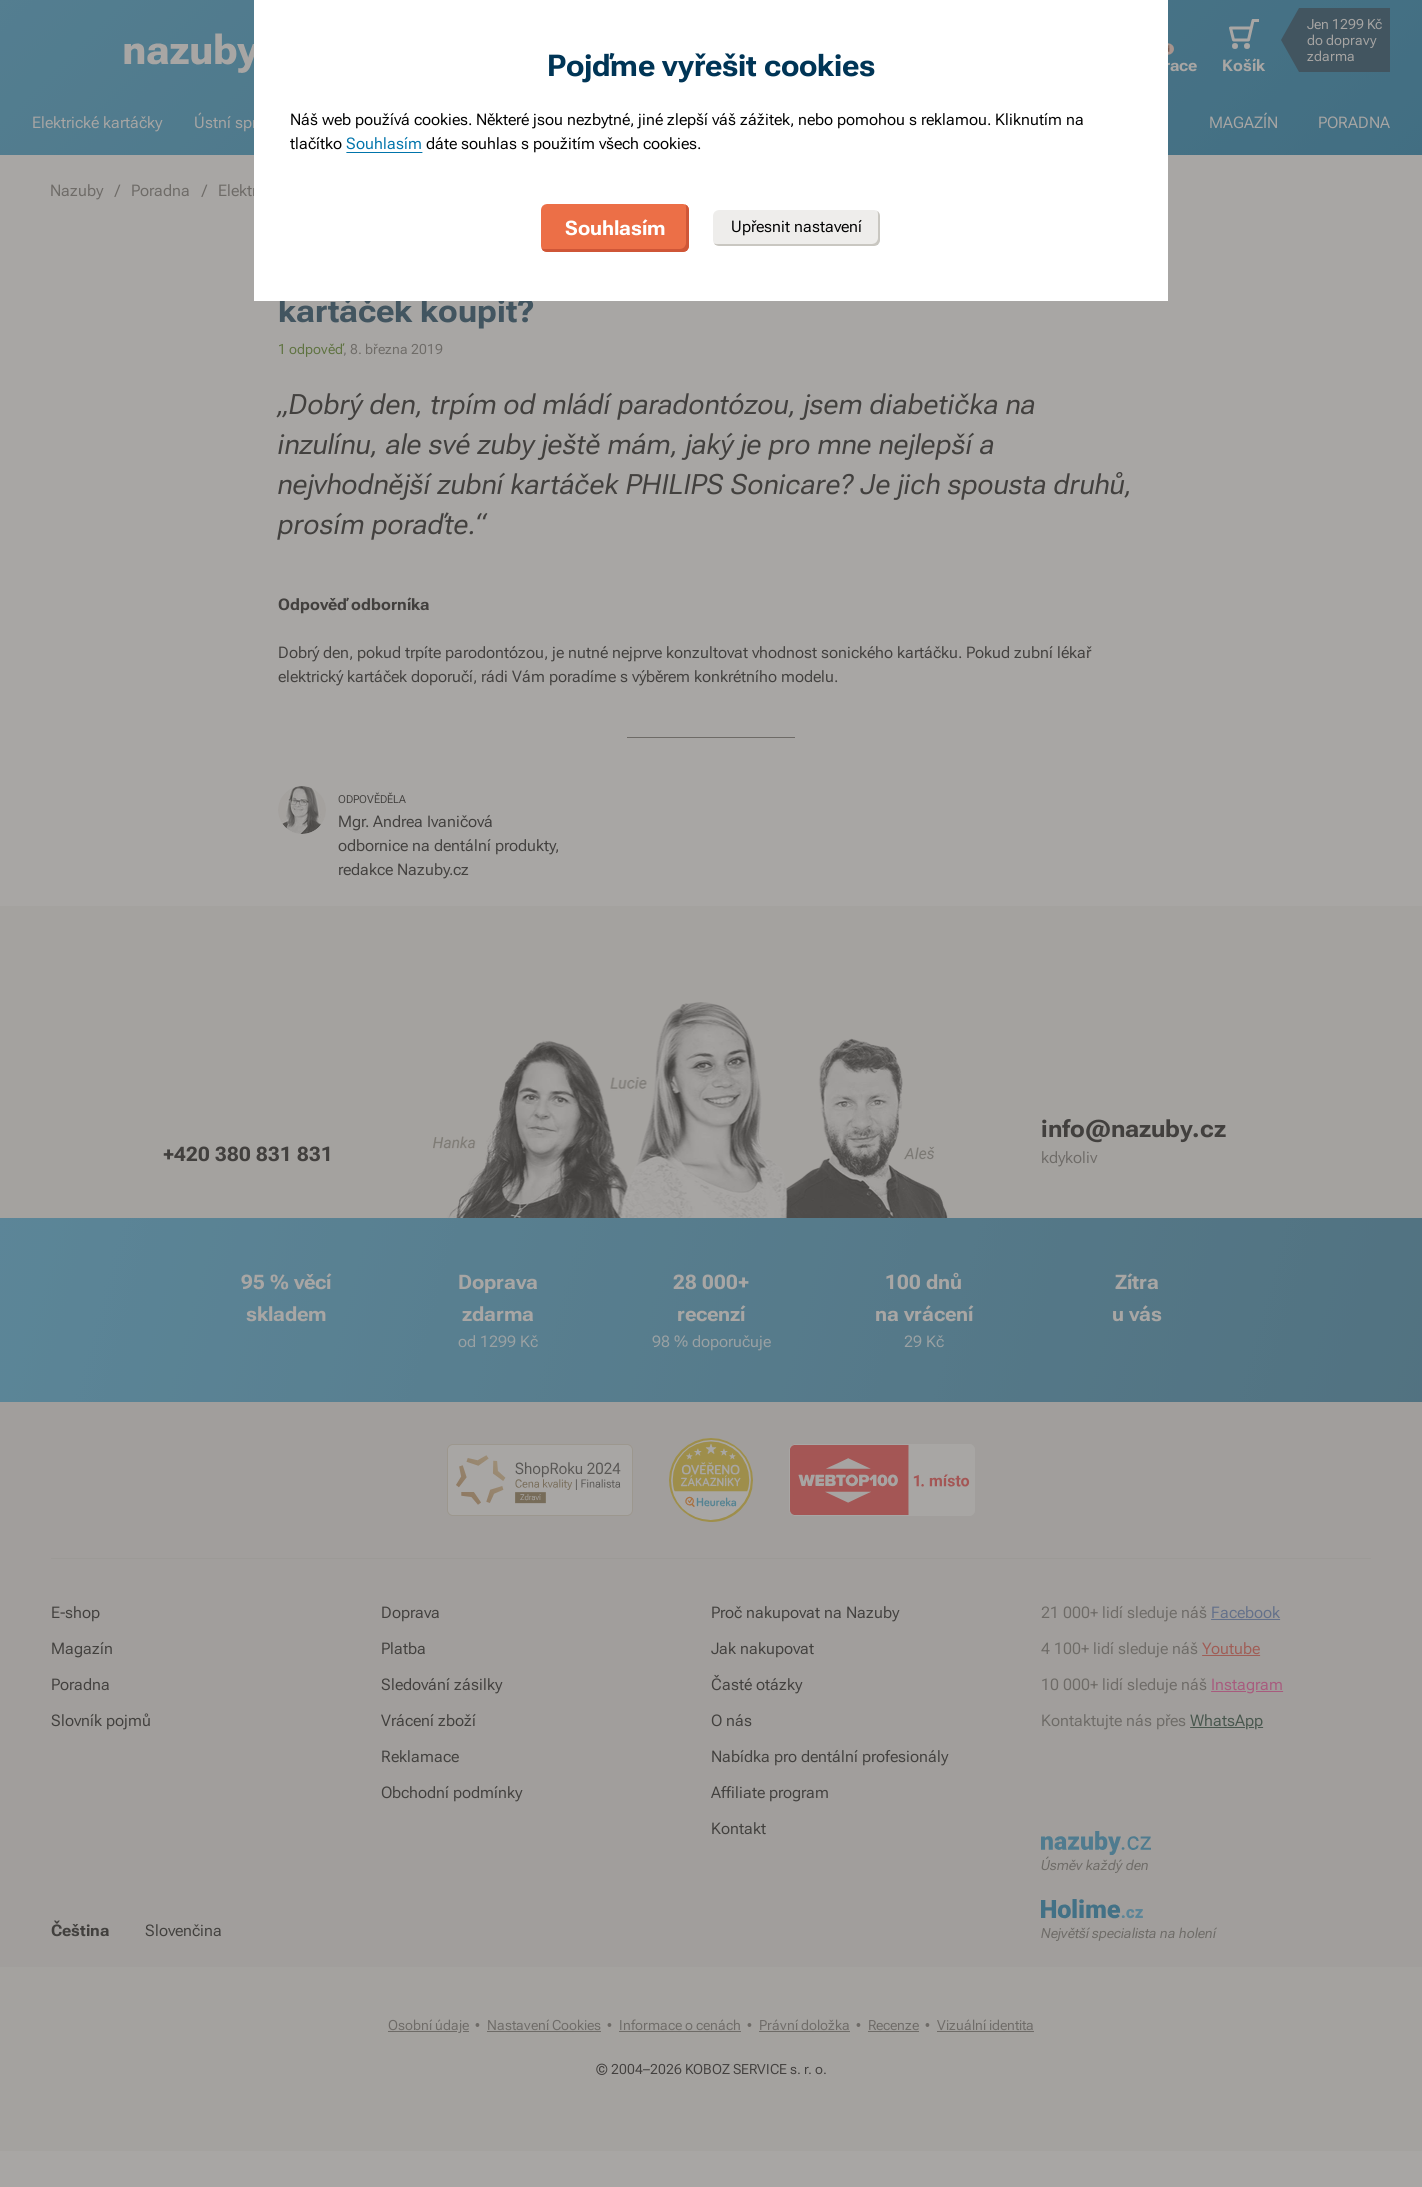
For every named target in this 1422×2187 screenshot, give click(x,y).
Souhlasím (384, 143)
